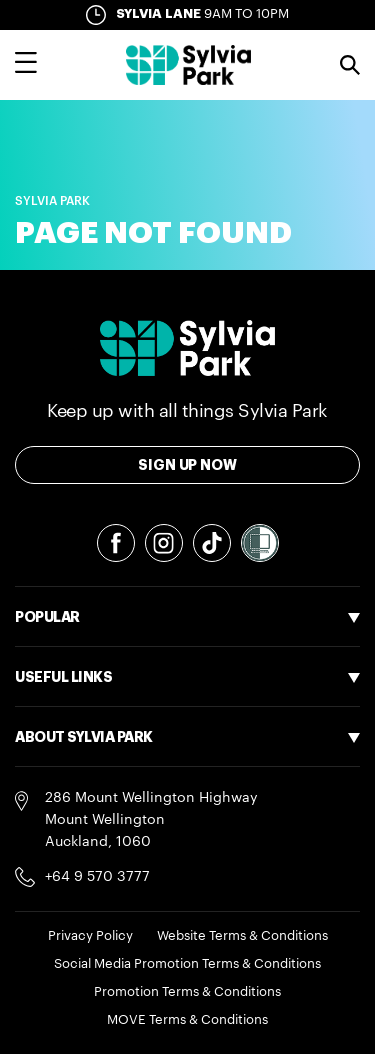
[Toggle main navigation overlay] (26, 65)
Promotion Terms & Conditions (187, 991)
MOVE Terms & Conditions (187, 1019)
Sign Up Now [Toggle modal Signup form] (187, 465)
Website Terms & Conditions (242, 935)
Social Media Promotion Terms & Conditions (187, 963)
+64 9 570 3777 (97, 877)
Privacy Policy (90, 935)
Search (350, 65)
